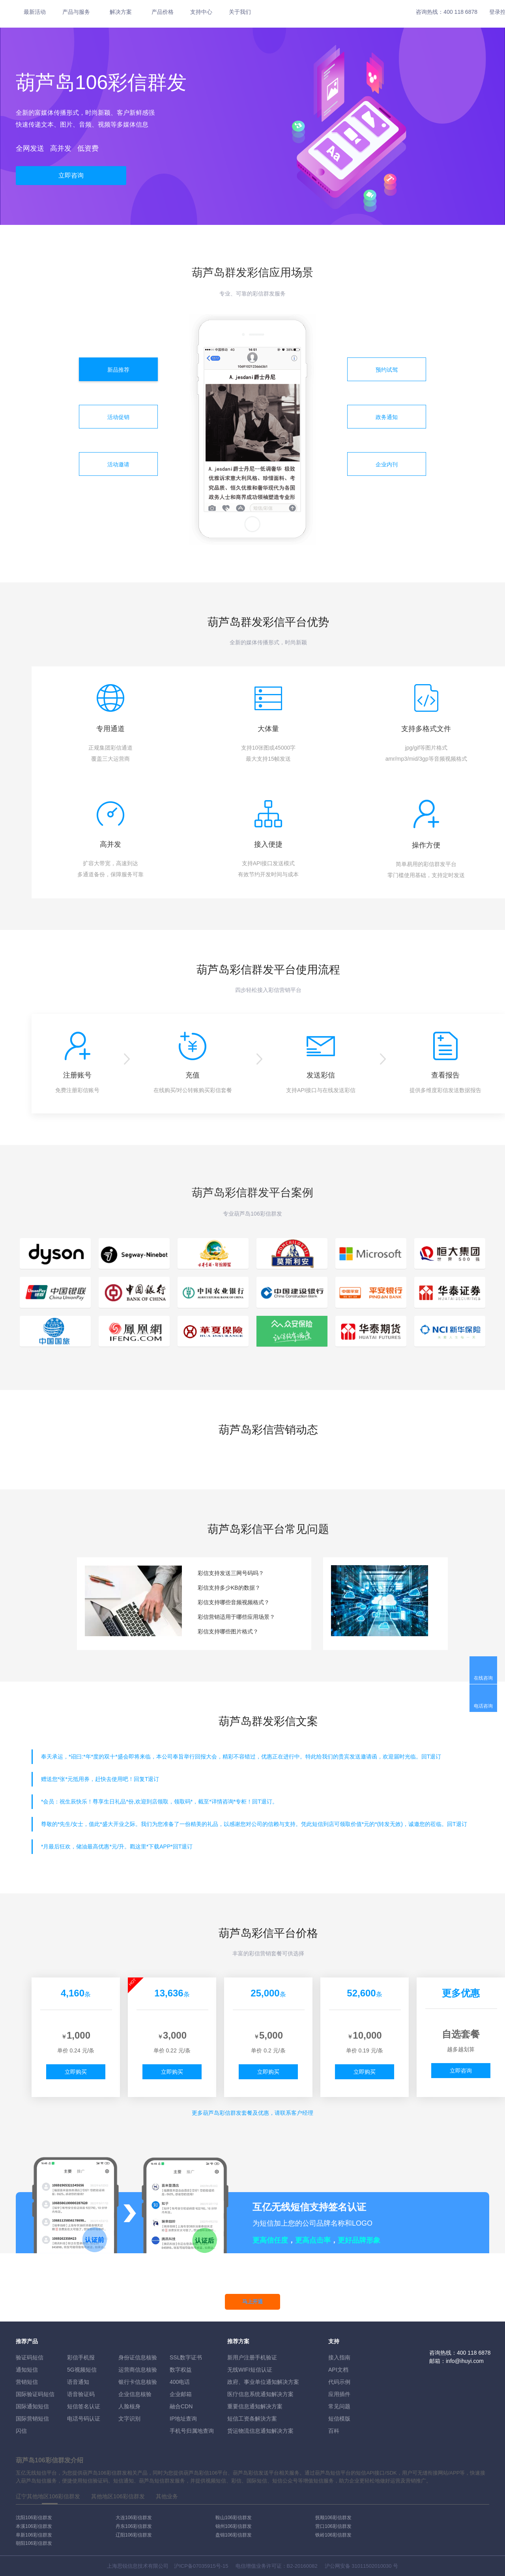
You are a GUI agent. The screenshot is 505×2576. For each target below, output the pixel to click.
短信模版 (339, 2418)
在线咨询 (483, 1678)
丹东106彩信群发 (134, 2526)
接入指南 (339, 2357)
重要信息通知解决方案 (254, 2406)
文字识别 (129, 2418)
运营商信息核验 (137, 2369)
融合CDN (181, 2406)
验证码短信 (29, 2357)
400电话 (180, 2382)
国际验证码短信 (35, 2394)
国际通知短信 (32, 2406)
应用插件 (339, 2394)
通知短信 (27, 2369)
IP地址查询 (183, 2418)
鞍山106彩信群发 (233, 2517)
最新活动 (35, 12)
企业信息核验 (135, 2394)
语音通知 (78, 2382)
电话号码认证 (83, 2418)
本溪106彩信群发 (34, 2526)
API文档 (338, 2369)
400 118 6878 (460, 12)
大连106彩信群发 (134, 2517)
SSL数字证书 (186, 2357)
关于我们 (240, 12)
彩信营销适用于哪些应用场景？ (236, 1617)
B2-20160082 (302, 2566)
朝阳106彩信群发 (34, 2543)
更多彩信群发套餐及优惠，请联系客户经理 (252, 2113)
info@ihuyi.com (465, 2361)
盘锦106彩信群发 (233, 2535)
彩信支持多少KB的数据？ (229, 1588)
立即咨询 (71, 175)
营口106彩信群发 (333, 2526)
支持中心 (201, 12)
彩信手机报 (81, 2357)
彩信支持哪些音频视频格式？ (233, 1602)
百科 (333, 2431)
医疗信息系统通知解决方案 (260, 2394)
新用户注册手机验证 (252, 2357)
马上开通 (252, 2302)
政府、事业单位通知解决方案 (263, 2382)
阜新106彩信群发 (34, 2535)
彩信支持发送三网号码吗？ (231, 1573)
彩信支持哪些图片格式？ (228, 1631)
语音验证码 (81, 2394)
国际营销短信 (32, 2418)
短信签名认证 (83, 2406)
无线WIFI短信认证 (249, 2369)
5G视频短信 (82, 2369)
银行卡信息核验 (137, 2382)
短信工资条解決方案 (252, 2418)
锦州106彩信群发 (233, 2526)
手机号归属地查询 (192, 2431)
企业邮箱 (181, 2394)
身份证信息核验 (137, 2357)
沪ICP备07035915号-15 (201, 2566)
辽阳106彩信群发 (134, 2535)
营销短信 (27, 2382)
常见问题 (339, 2406)
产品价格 (163, 12)
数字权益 (181, 2369)
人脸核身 (129, 2406)
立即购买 (76, 2072)
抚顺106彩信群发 (333, 2517)
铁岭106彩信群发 (333, 2535)
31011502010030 (371, 2566)
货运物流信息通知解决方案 (260, 2431)
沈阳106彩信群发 (34, 2517)
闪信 (21, 2431)
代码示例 (339, 2382)
